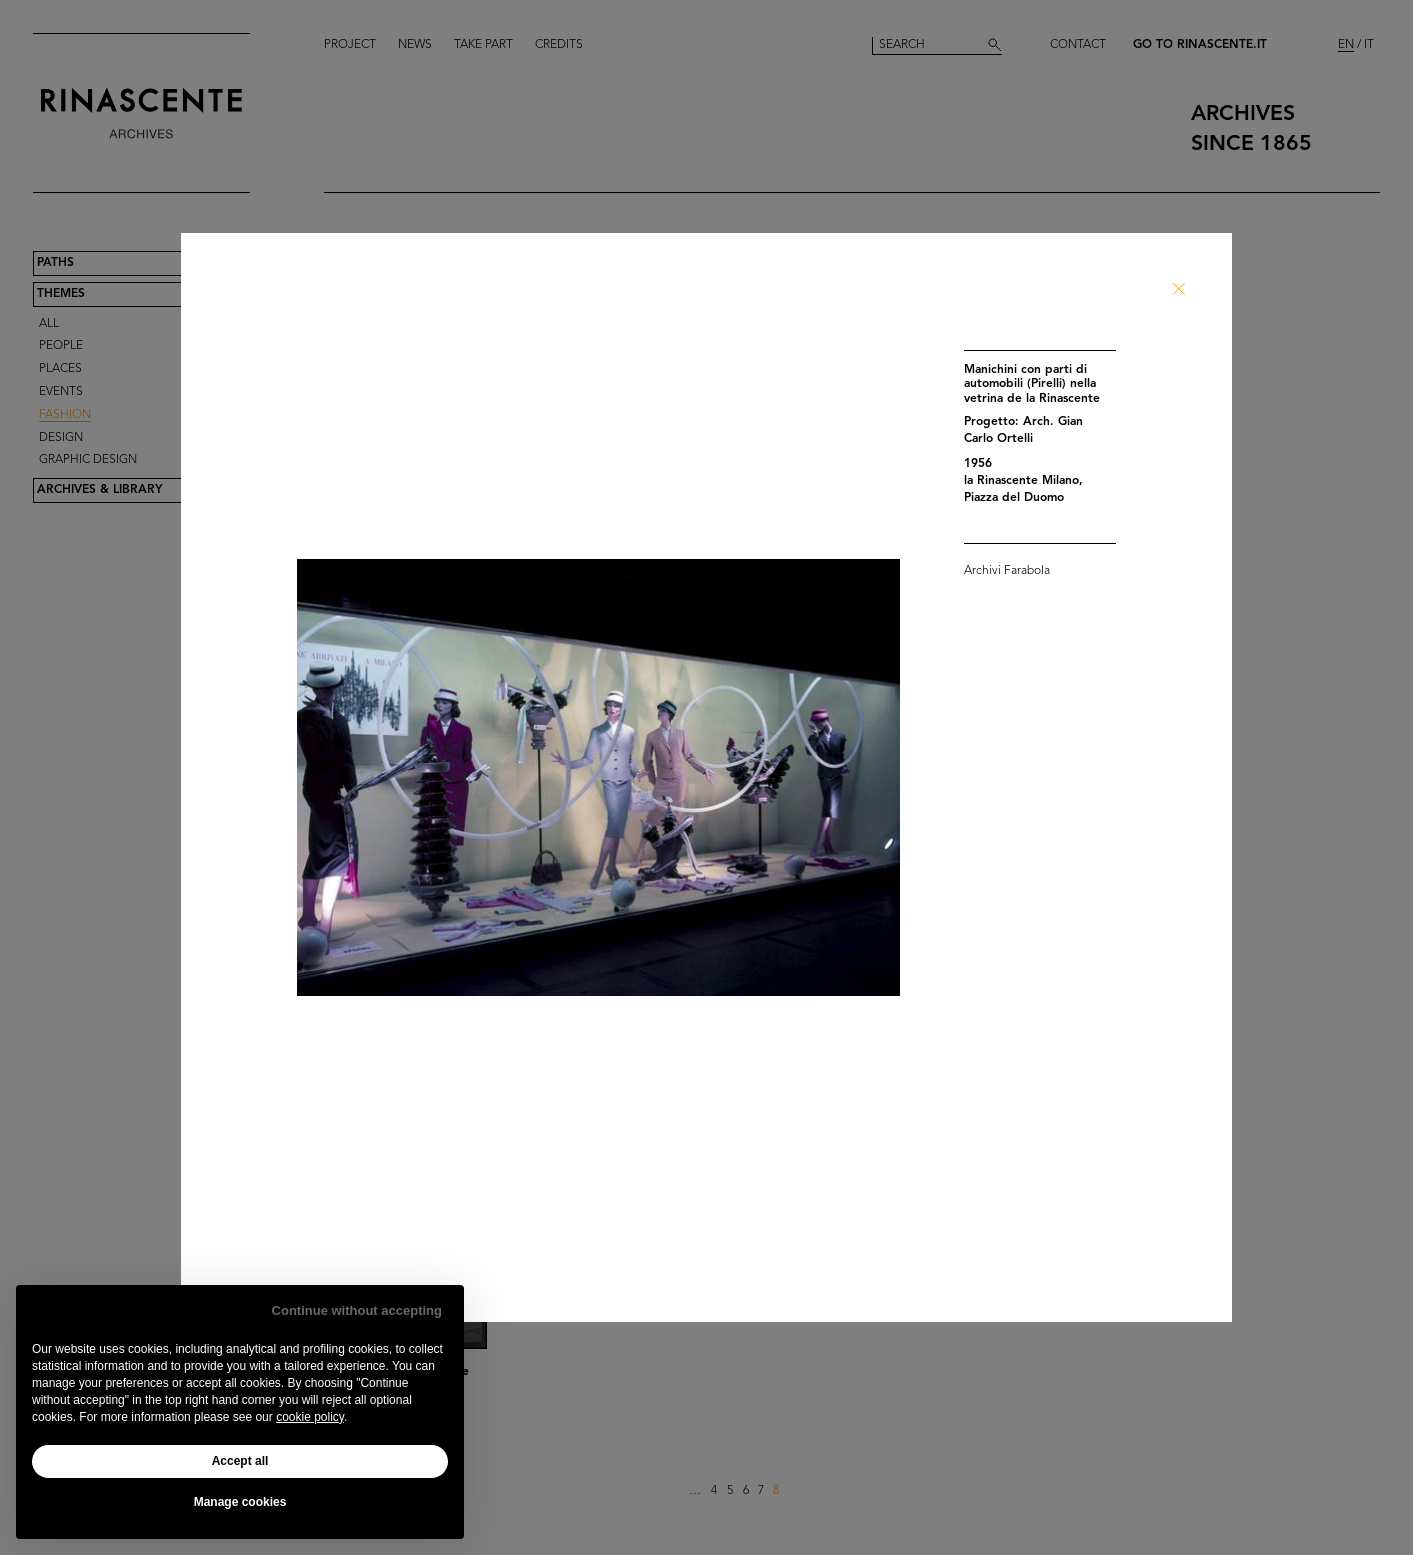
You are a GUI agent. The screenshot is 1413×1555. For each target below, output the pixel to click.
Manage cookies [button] (240, 1502)
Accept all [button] (240, 1461)
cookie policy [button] (310, 1417)
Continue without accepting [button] (357, 1310)
